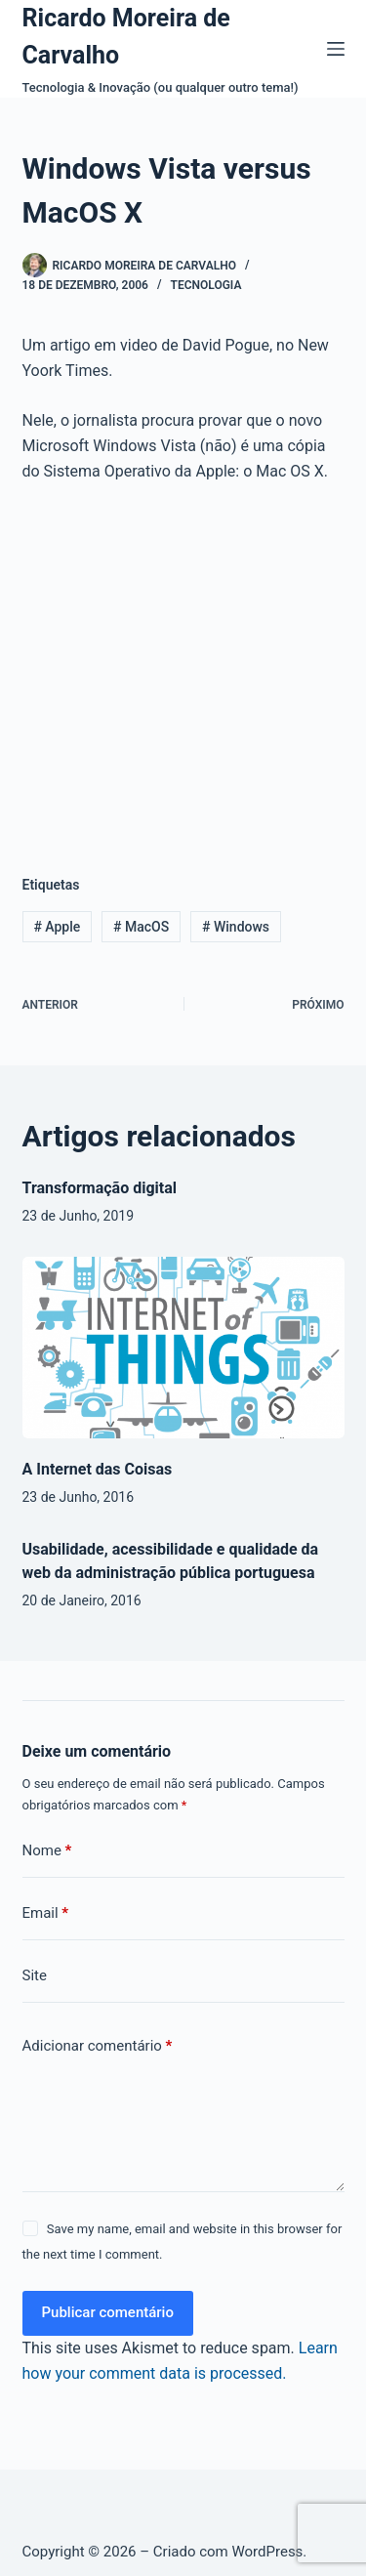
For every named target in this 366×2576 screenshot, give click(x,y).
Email (45, 1913)
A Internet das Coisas (97, 1469)
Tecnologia (206, 285)
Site (34, 1975)
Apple (56, 927)
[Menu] (336, 49)
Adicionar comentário (97, 2046)
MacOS (141, 927)
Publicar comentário (108, 2312)
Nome (47, 1851)
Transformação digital (100, 1188)
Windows (235, 927)
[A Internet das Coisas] (183, 1347)
